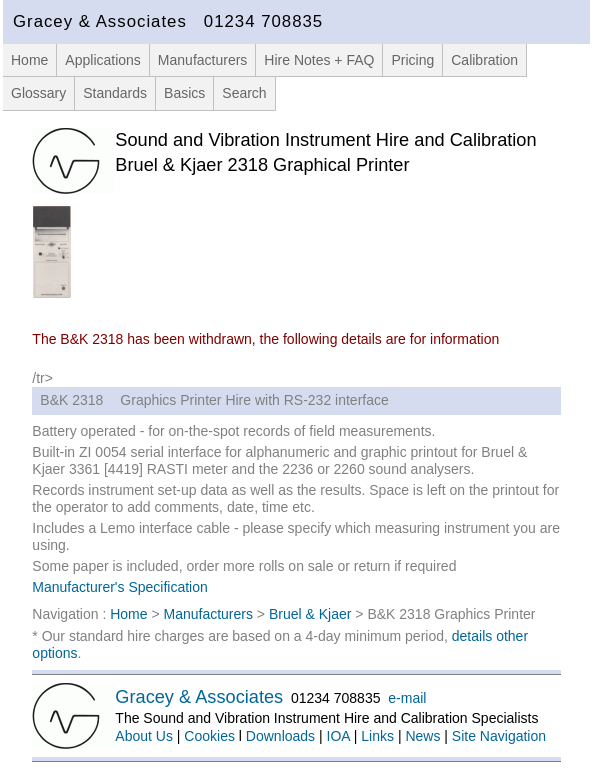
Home (29, 60)
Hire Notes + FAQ (319, 60)
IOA (338, 736)
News (422, 736)
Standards (115, 93)
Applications (103, 60)
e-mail (407, 698)
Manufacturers (202, 60)
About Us (144, 736)
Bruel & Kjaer (310, 614)
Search (244, 93)
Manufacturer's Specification (119, 587)
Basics (184, 93)
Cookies (209, 736)
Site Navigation (499, 736)
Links (377, 736)
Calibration (484, 60)
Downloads (280, 736)
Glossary (38, 93)
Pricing (412, 60)
